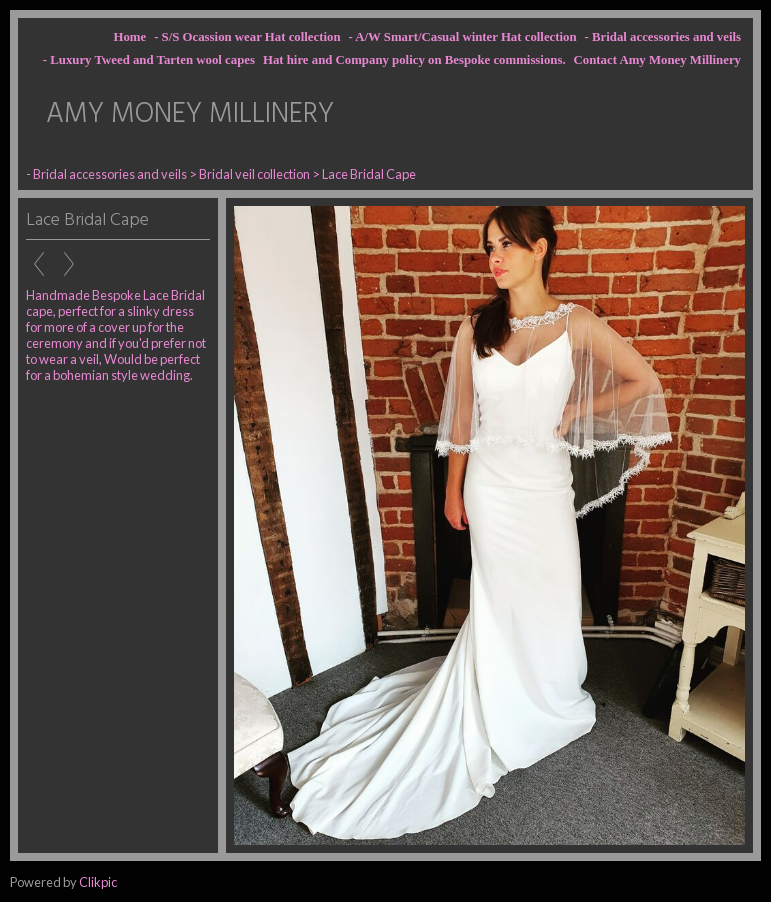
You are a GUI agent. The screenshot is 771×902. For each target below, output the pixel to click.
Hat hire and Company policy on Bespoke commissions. (414, 60)
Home (129, 37)
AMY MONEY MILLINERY (190, 114)
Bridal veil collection (255, 174)
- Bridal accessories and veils (663, 37)
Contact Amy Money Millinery (657, 60)
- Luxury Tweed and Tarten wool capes (149, 60)
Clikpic (98, 882)
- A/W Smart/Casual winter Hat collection (463, 37)
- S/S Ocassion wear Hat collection (247, 37)
